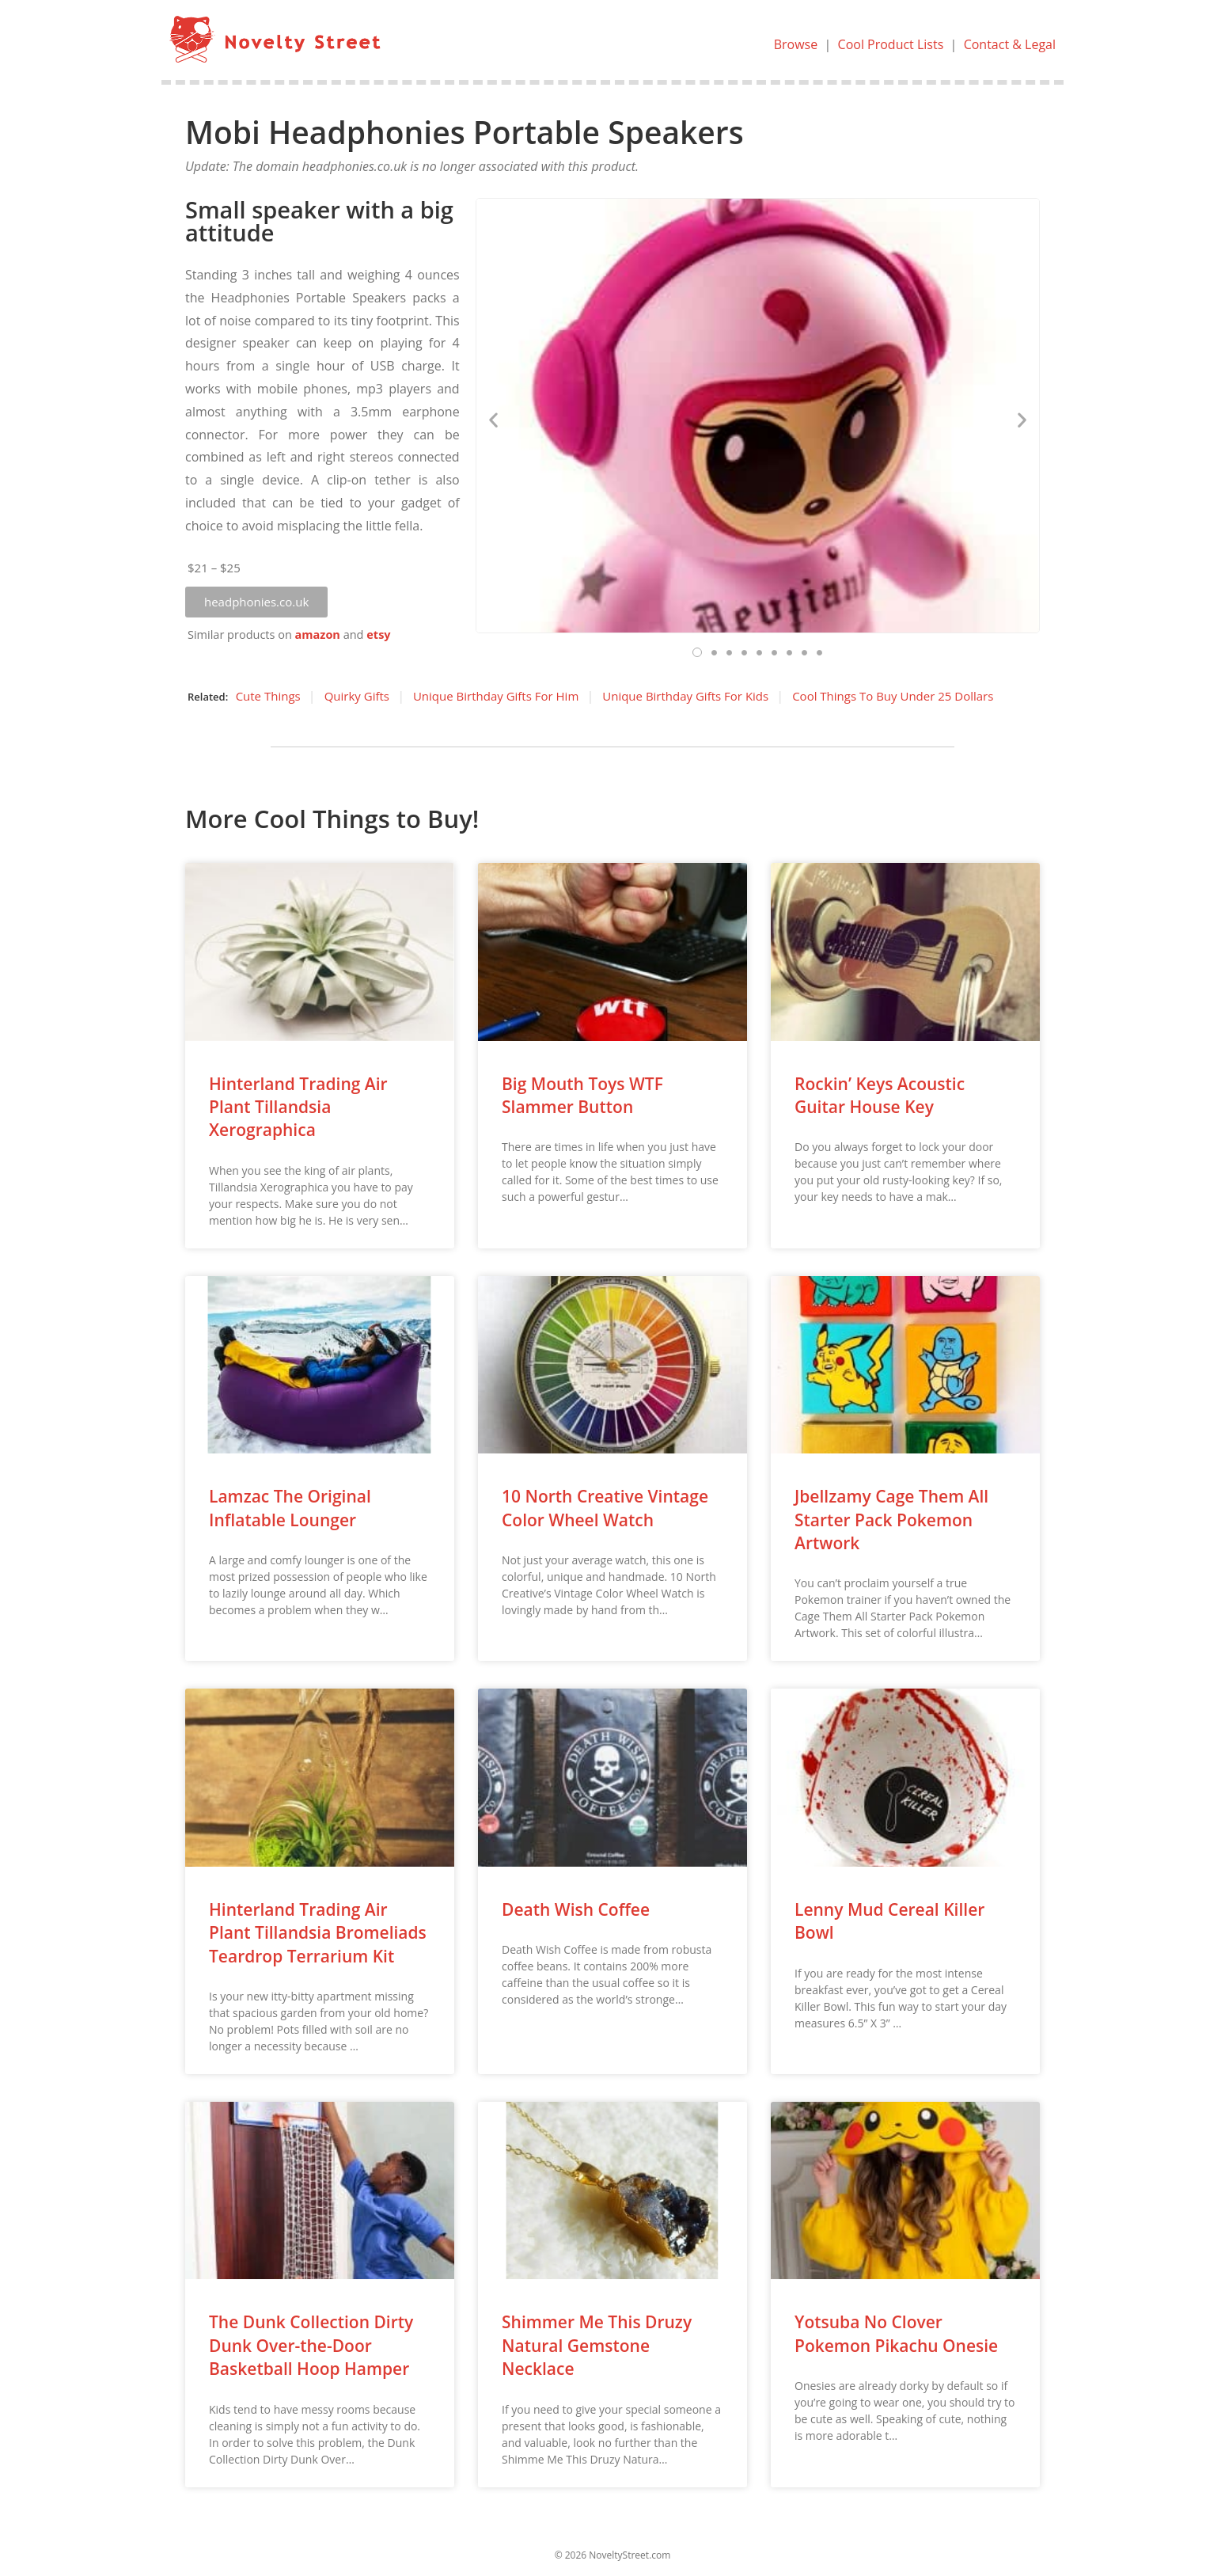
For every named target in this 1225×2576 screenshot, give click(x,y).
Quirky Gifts (356, 696)
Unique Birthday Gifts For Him (495, 696)
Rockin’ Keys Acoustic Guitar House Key (880, 1095)
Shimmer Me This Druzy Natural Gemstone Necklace (597, 2345)
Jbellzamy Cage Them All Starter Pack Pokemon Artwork (891, 1519)
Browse (795, 44)
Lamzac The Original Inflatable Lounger (290, 1507)
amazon (317, 634)
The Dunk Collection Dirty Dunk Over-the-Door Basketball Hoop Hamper (311, 2345)
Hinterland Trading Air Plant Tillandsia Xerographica (298, 1107)
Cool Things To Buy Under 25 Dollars (892, 696)
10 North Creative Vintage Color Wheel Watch (605, 1507)
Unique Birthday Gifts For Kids (685, 696)
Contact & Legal (1010, 44)
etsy (378, 634)
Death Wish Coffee (576, 1909)
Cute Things (268, 696)
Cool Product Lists (890, 44)
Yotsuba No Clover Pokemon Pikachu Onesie (896, 2333)
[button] (256, 602)
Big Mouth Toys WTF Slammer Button (582, 1095)
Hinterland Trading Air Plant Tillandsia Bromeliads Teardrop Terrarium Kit (318, 1932)
